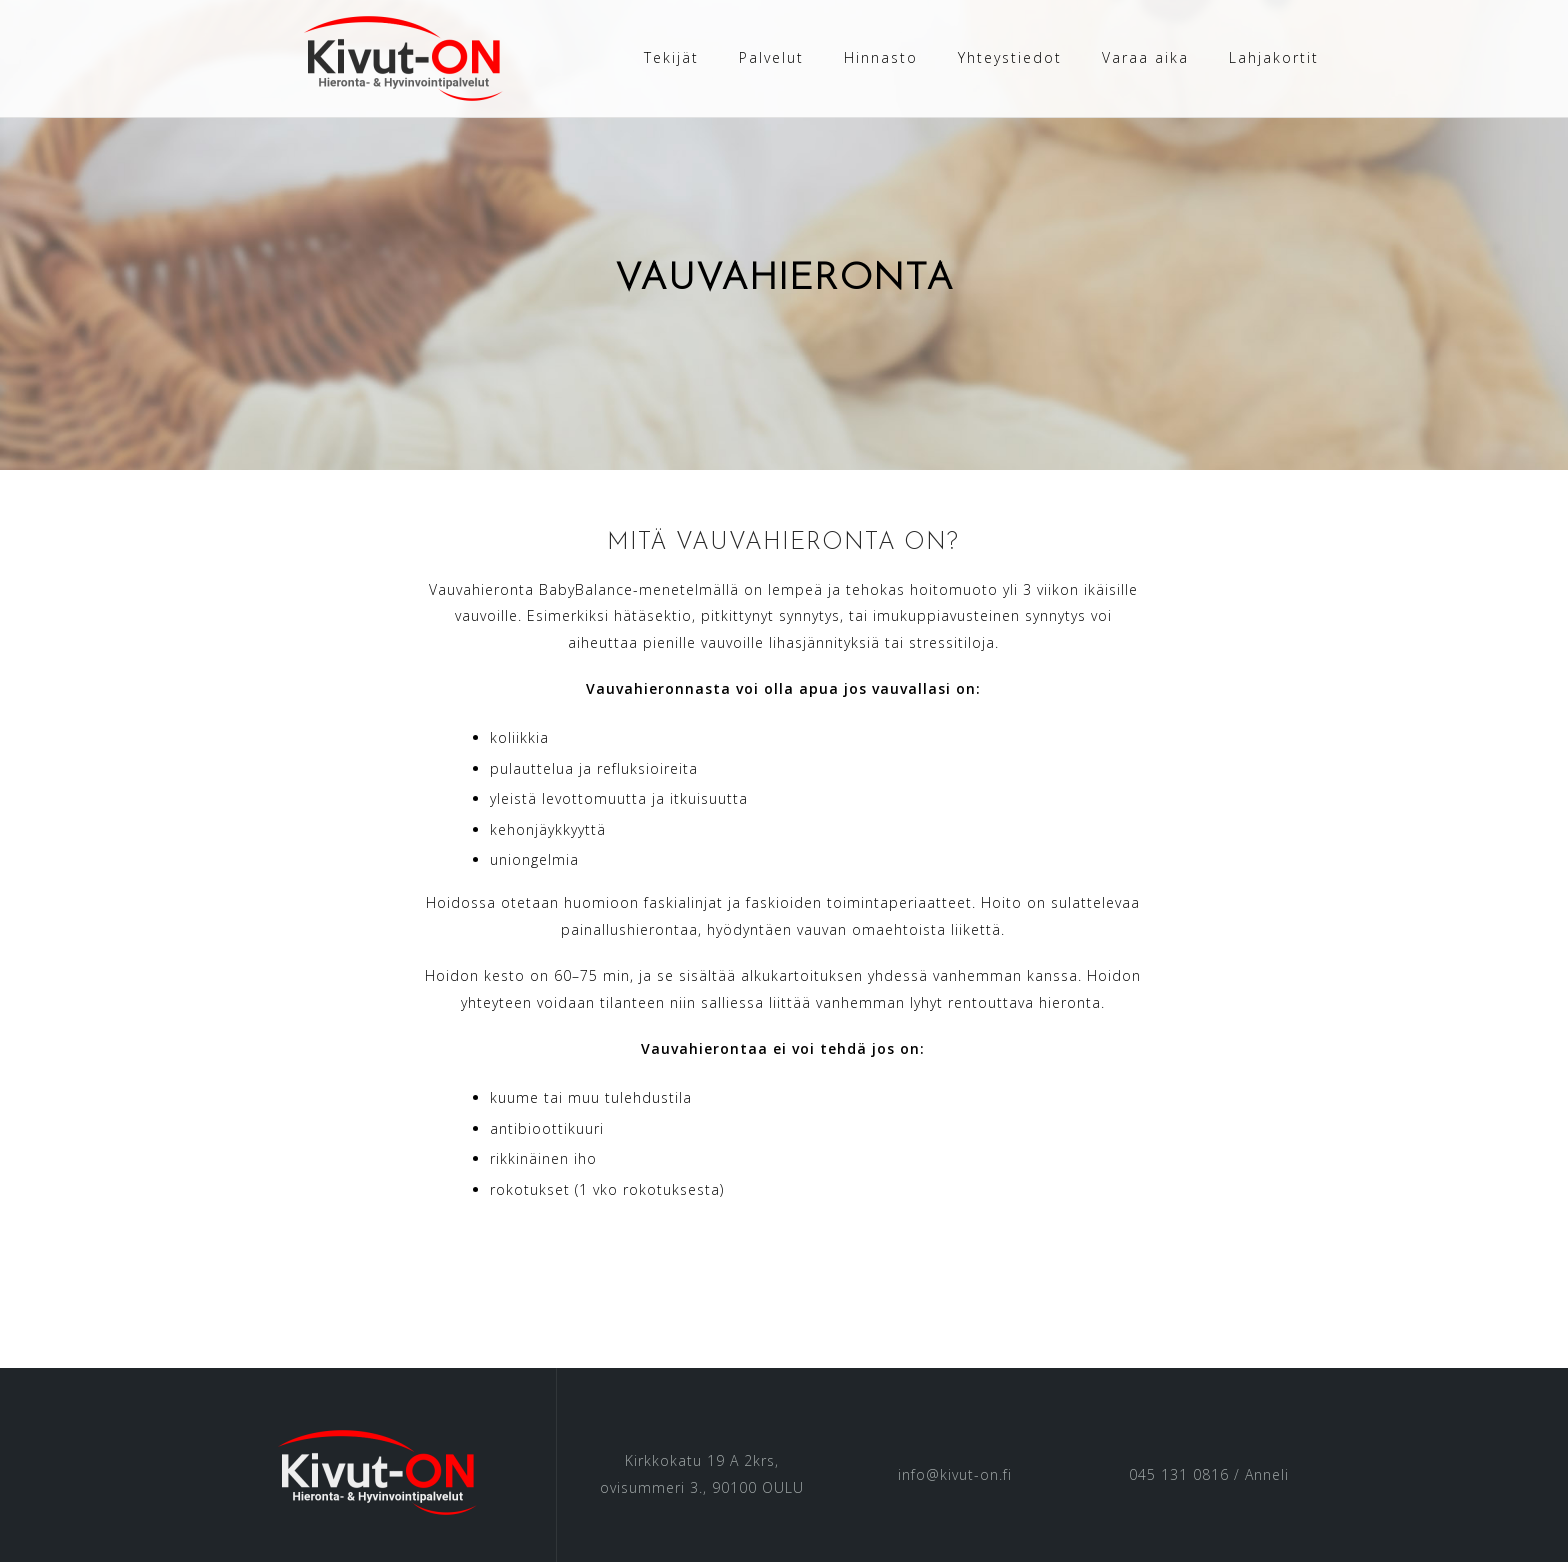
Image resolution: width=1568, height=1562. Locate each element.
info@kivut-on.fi (955, 1473)
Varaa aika (1145, 57)
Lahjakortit (1274, 57)
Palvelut (771, 57)
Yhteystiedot (1010, 57)
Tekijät (671, 57)
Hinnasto (881, 57)
